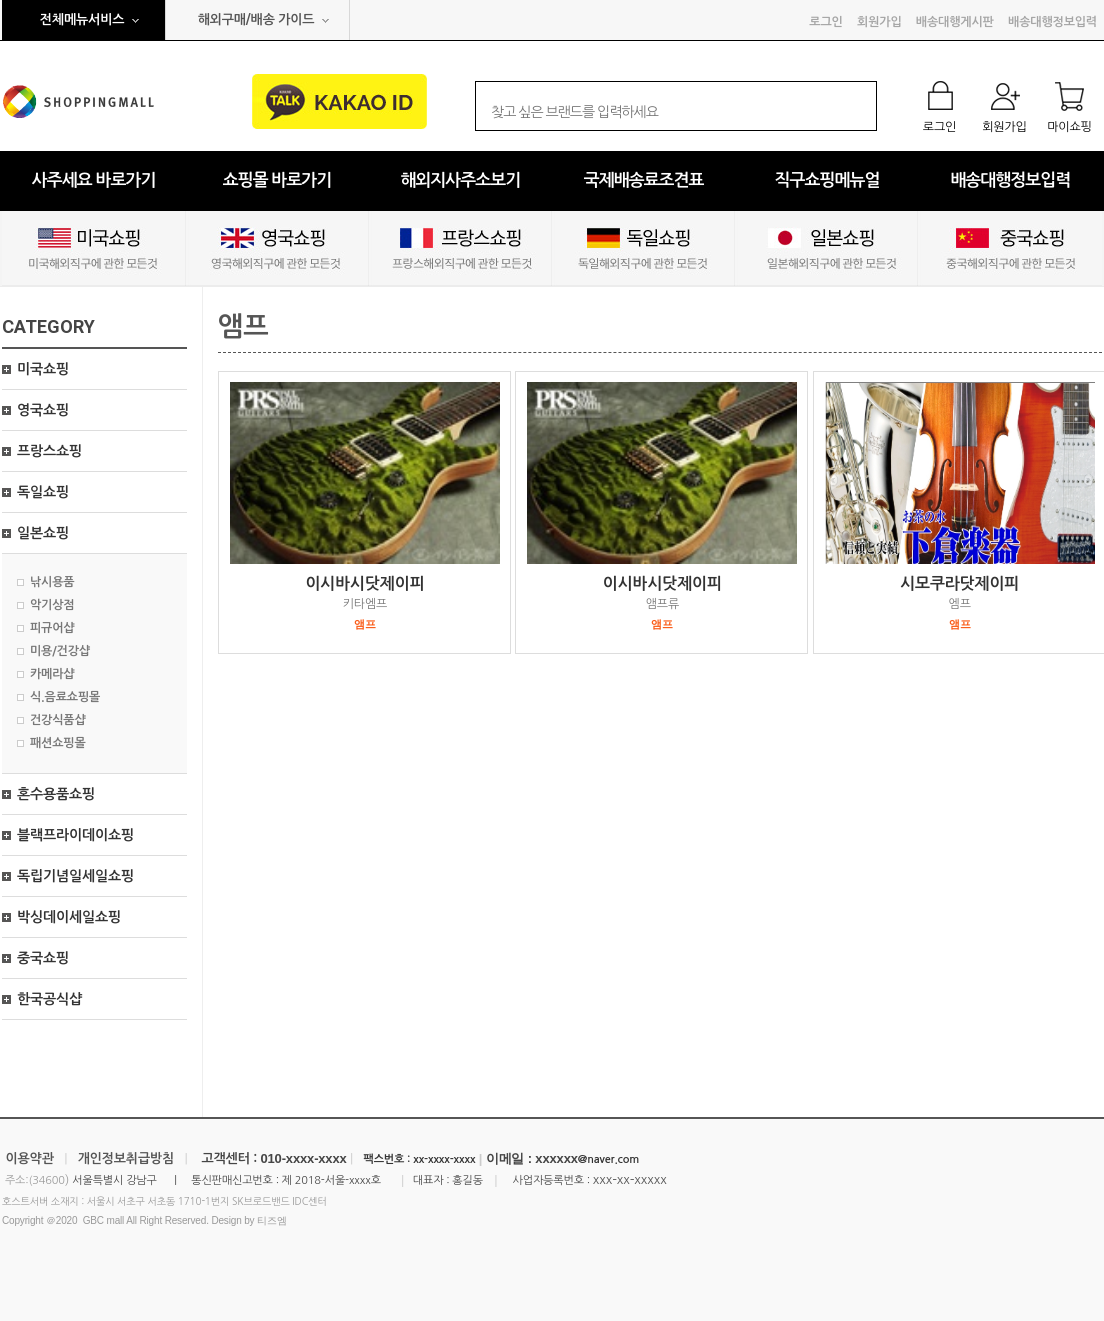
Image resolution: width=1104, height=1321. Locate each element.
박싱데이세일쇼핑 (69, 917)
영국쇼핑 (43, 410)
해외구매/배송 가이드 (256, 19)
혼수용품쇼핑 (56, 794)
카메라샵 (52, 674)
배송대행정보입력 (1052, 22)
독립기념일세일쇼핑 (75, 876)
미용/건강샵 (60, 651)
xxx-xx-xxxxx (630, 1179)
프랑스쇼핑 (49, 451)
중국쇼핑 (43, 958)
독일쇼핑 (43, 492)
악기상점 (52, 605)
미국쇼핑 (43, 369)
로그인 (825, 22)
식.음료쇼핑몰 (65, 697)
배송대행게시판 (955, 22)
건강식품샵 (58, 720)
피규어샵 (52, 628)
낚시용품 (52, 582)
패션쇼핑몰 (58, 743)
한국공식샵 (49, 999)
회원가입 (879, 22)
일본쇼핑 (43, 533)
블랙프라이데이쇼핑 (75, 835)
